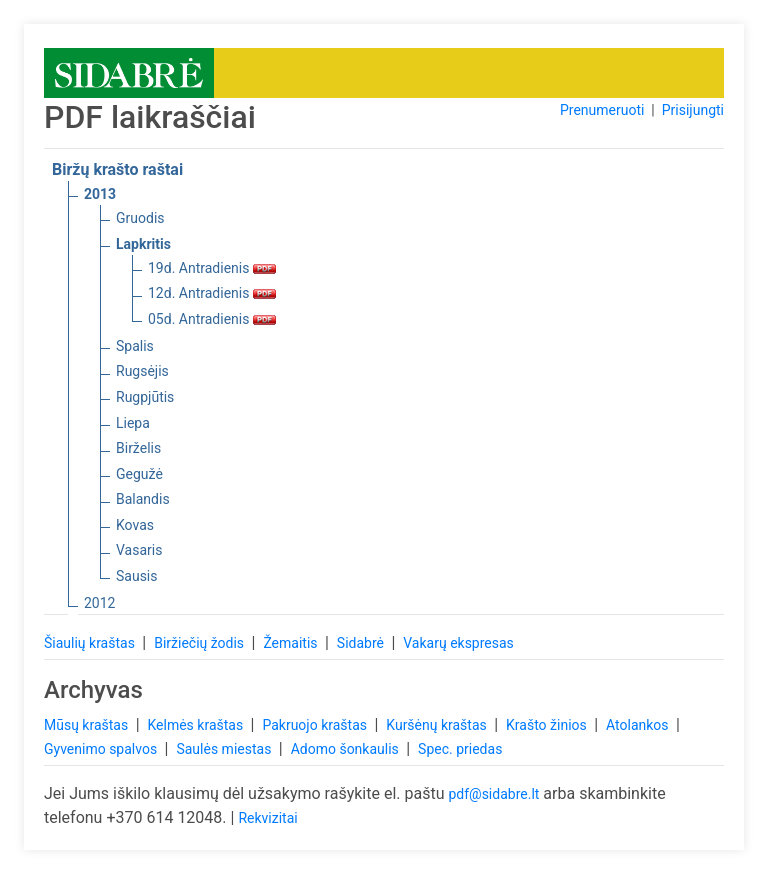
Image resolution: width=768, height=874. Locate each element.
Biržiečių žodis (200, 643)
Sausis (137, 576)
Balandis (143, 499)
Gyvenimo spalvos (102, 749)
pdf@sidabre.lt (493, 794)
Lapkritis (143, 244)
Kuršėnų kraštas (438, 725)
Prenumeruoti (602, 110)
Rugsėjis (142, 371)
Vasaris (139, 550)
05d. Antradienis (212, 319)
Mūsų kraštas (88, 725)
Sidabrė (362, 643)
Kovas (135, 525)
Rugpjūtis (145, 397)
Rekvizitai (267, 818)
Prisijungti (693, 110)
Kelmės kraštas (196, 725)
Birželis (138, 448)
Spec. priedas (460, 749)
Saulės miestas (225, 749)
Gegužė (139, 474)
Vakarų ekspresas (458, 643)
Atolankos (639, 725)
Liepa (133, 423)
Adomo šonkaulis (347, 749)
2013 (100, 194)
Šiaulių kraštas (91, 643)
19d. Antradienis (212, 268)
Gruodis (140, 218)
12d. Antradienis (212, 293)
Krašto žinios (548, 725)
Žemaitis (292, 643)
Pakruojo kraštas (316, 725)
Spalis (135, 346)
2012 (99, 603)
